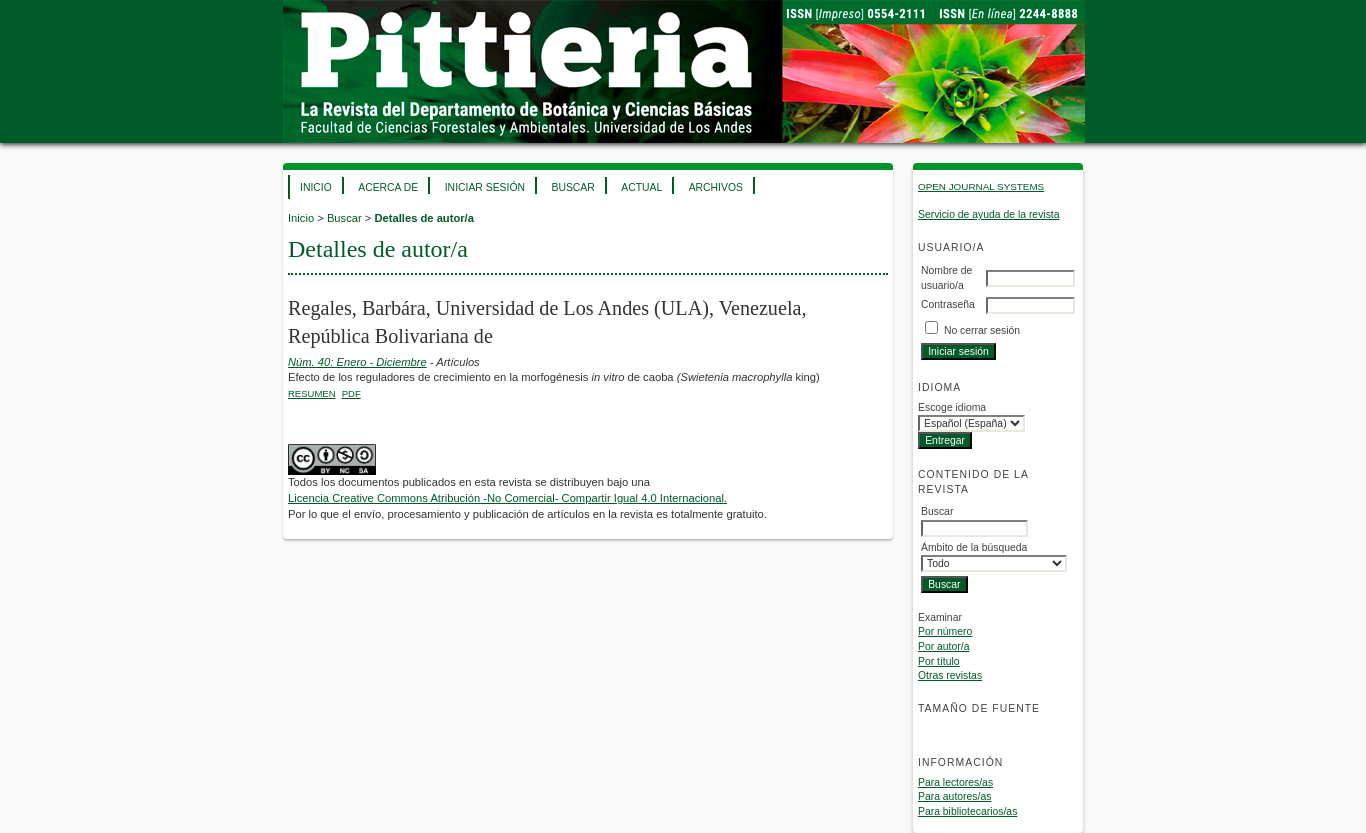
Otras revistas (950, 675)
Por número (945, 631)
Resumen (312, 393)
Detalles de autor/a (423, 218)
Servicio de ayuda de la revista (989, 214)
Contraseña (948, 304)
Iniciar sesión (485, 187)
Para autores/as (954, 796)
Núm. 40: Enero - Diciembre (357, 362)
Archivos (716, 187)
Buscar (572, 187)
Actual (641, 187)
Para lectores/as (955, 782)
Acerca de (388, 187)
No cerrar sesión (982, 330)
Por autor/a (943, 646)
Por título (939, 661)
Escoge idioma (952, 407)
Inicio (316, 187)
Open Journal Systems (981, 186)
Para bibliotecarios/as (967, 811)
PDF (351, 393)
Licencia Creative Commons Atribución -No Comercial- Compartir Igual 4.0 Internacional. (507, 498)
